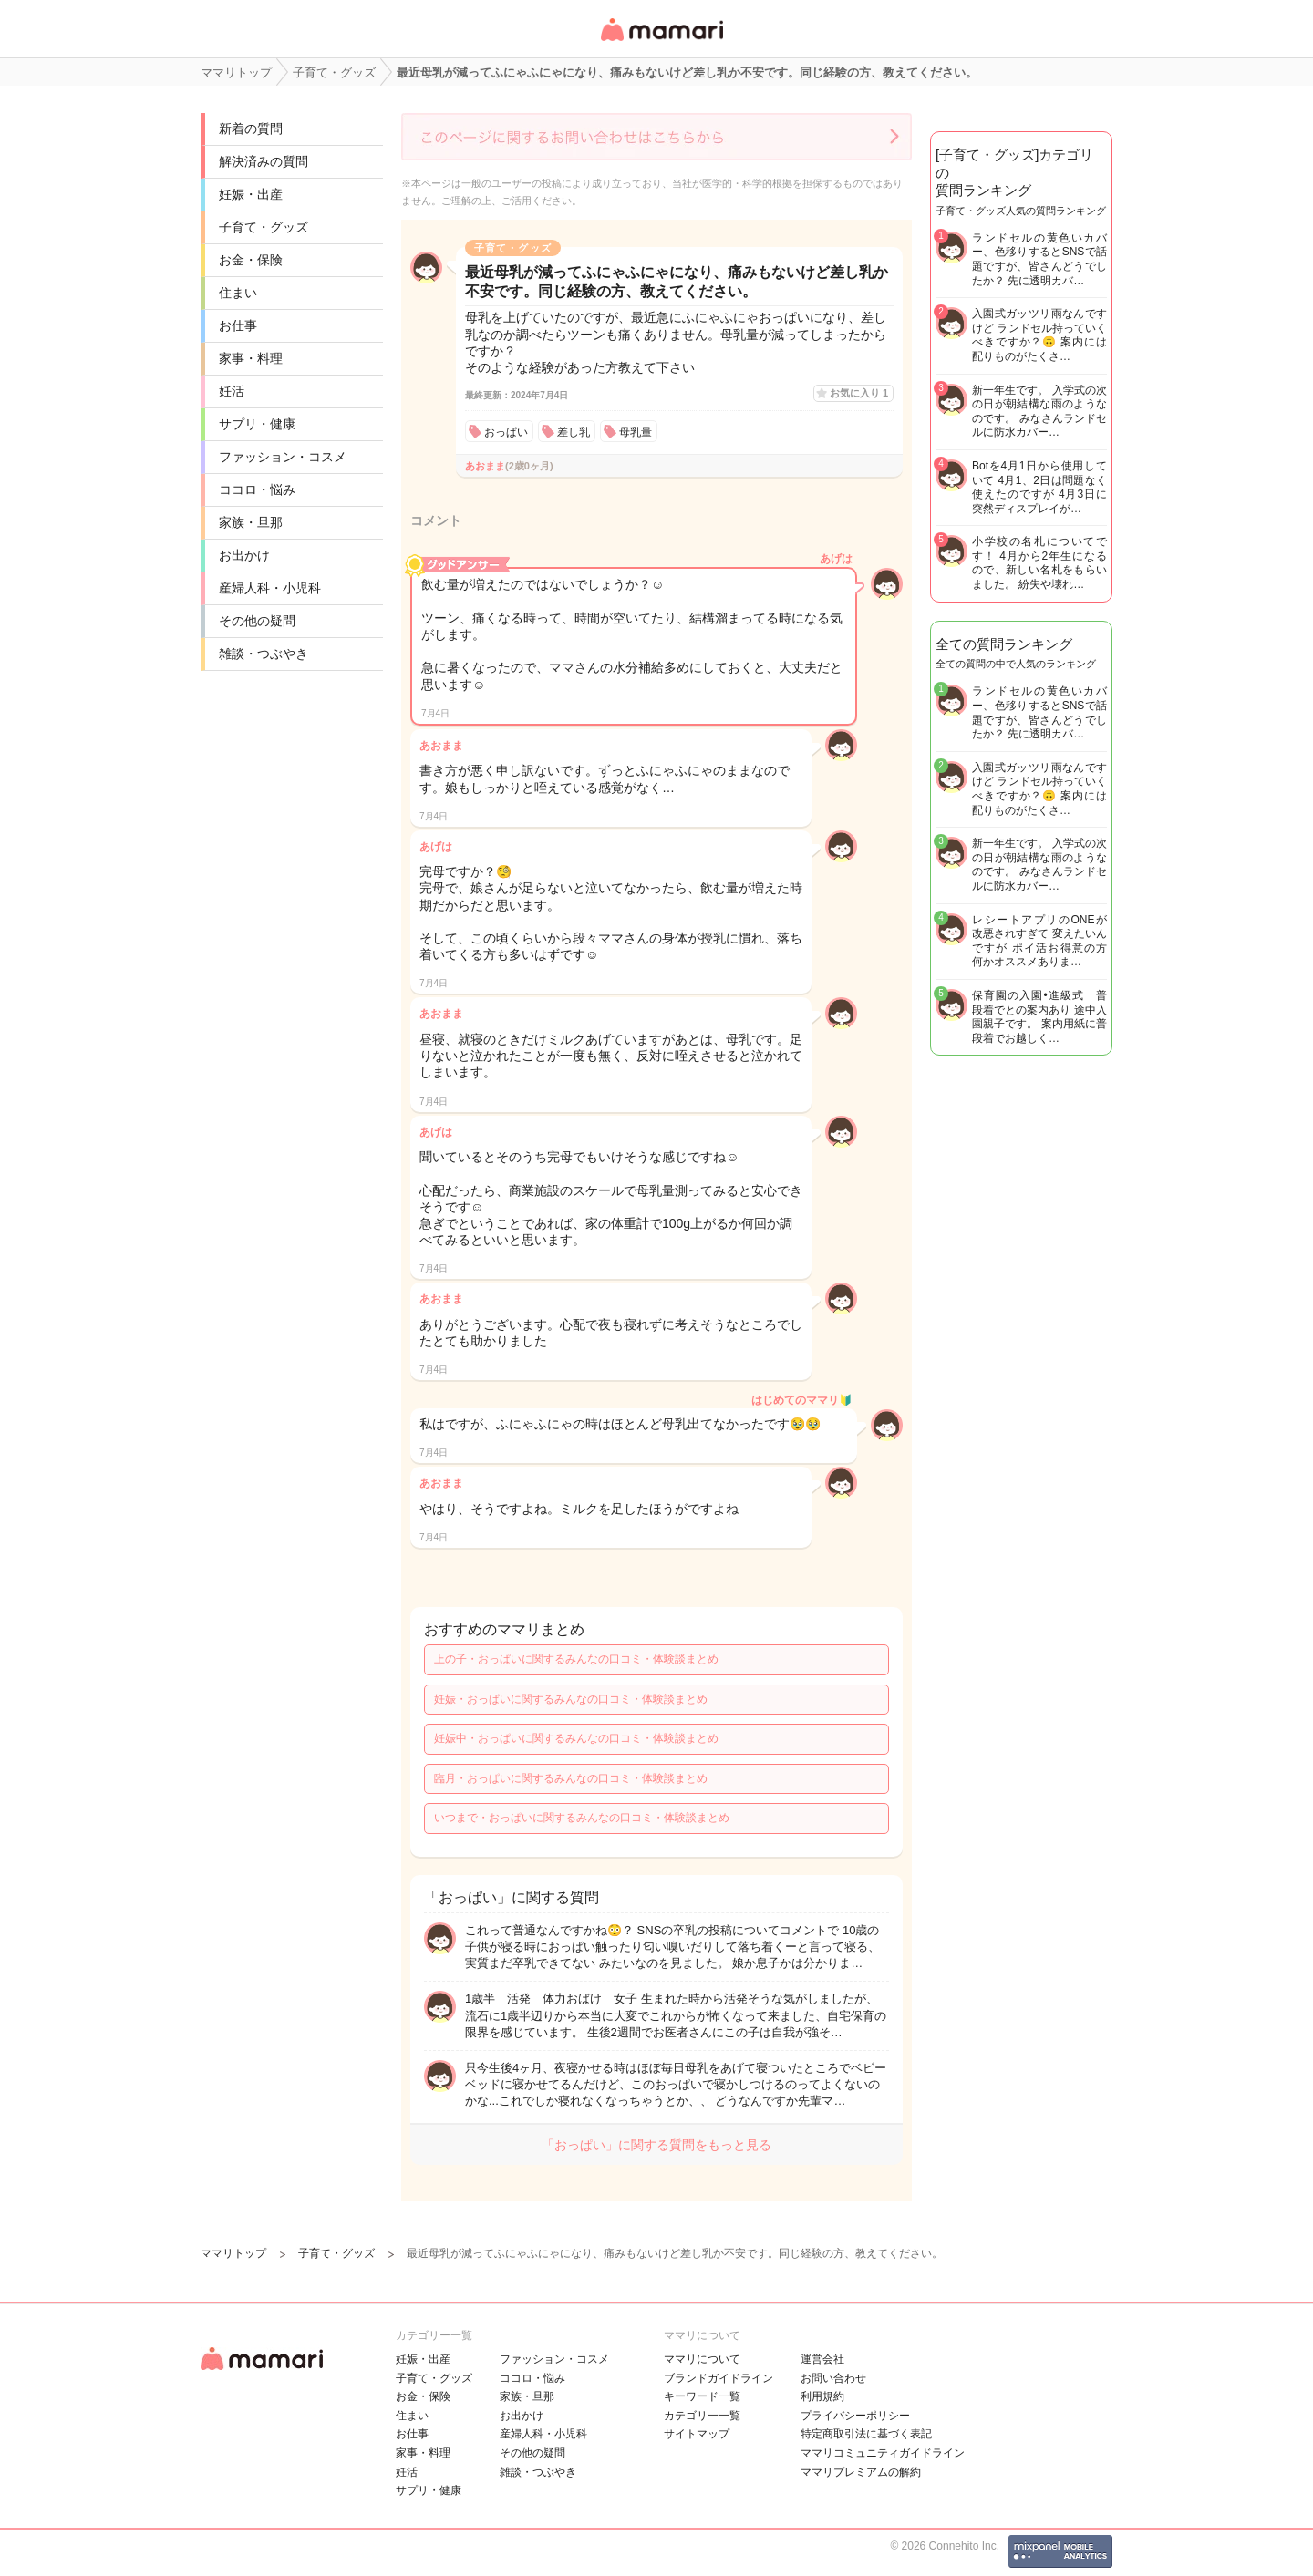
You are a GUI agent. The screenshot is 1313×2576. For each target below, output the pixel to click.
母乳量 (635, 432)
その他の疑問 (257, 620)
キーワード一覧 (702, 2396)
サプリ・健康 (257, 424)
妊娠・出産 (251, 194)
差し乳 (573, 432)
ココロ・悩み (257, 489)
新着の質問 (251, 128)
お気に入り (859, 392)
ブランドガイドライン (718, 2378)
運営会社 (822, 2359)
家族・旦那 (251, 522)
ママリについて (702, 2359)
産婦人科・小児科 (270, 588)
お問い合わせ (833, 2378)
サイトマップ (696, 2433)
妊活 (231, 391)
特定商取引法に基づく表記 (866, 2433)
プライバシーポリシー (855, 2415)
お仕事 (238, 325)
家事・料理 (251, 358)
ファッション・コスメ (282, 456)
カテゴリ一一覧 (702, 2415)
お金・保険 (251, 259)
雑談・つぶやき (263, 653)
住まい (238, 292)
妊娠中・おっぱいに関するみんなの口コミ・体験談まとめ (576, 1738)
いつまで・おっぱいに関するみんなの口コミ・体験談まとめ (581, 1817)
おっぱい (506, 432)
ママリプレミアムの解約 (861, 2472)
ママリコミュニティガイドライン (883, 2453)
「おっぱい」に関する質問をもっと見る (656, 2145)
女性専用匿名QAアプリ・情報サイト (661, 42)
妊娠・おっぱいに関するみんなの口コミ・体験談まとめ (571, 1699)
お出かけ (244, 555)
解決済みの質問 (263, 161)
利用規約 (822, 2396)
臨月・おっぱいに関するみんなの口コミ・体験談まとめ (571, 1778)
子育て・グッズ (263, 227)
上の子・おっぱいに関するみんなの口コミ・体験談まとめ (576, 1659)
